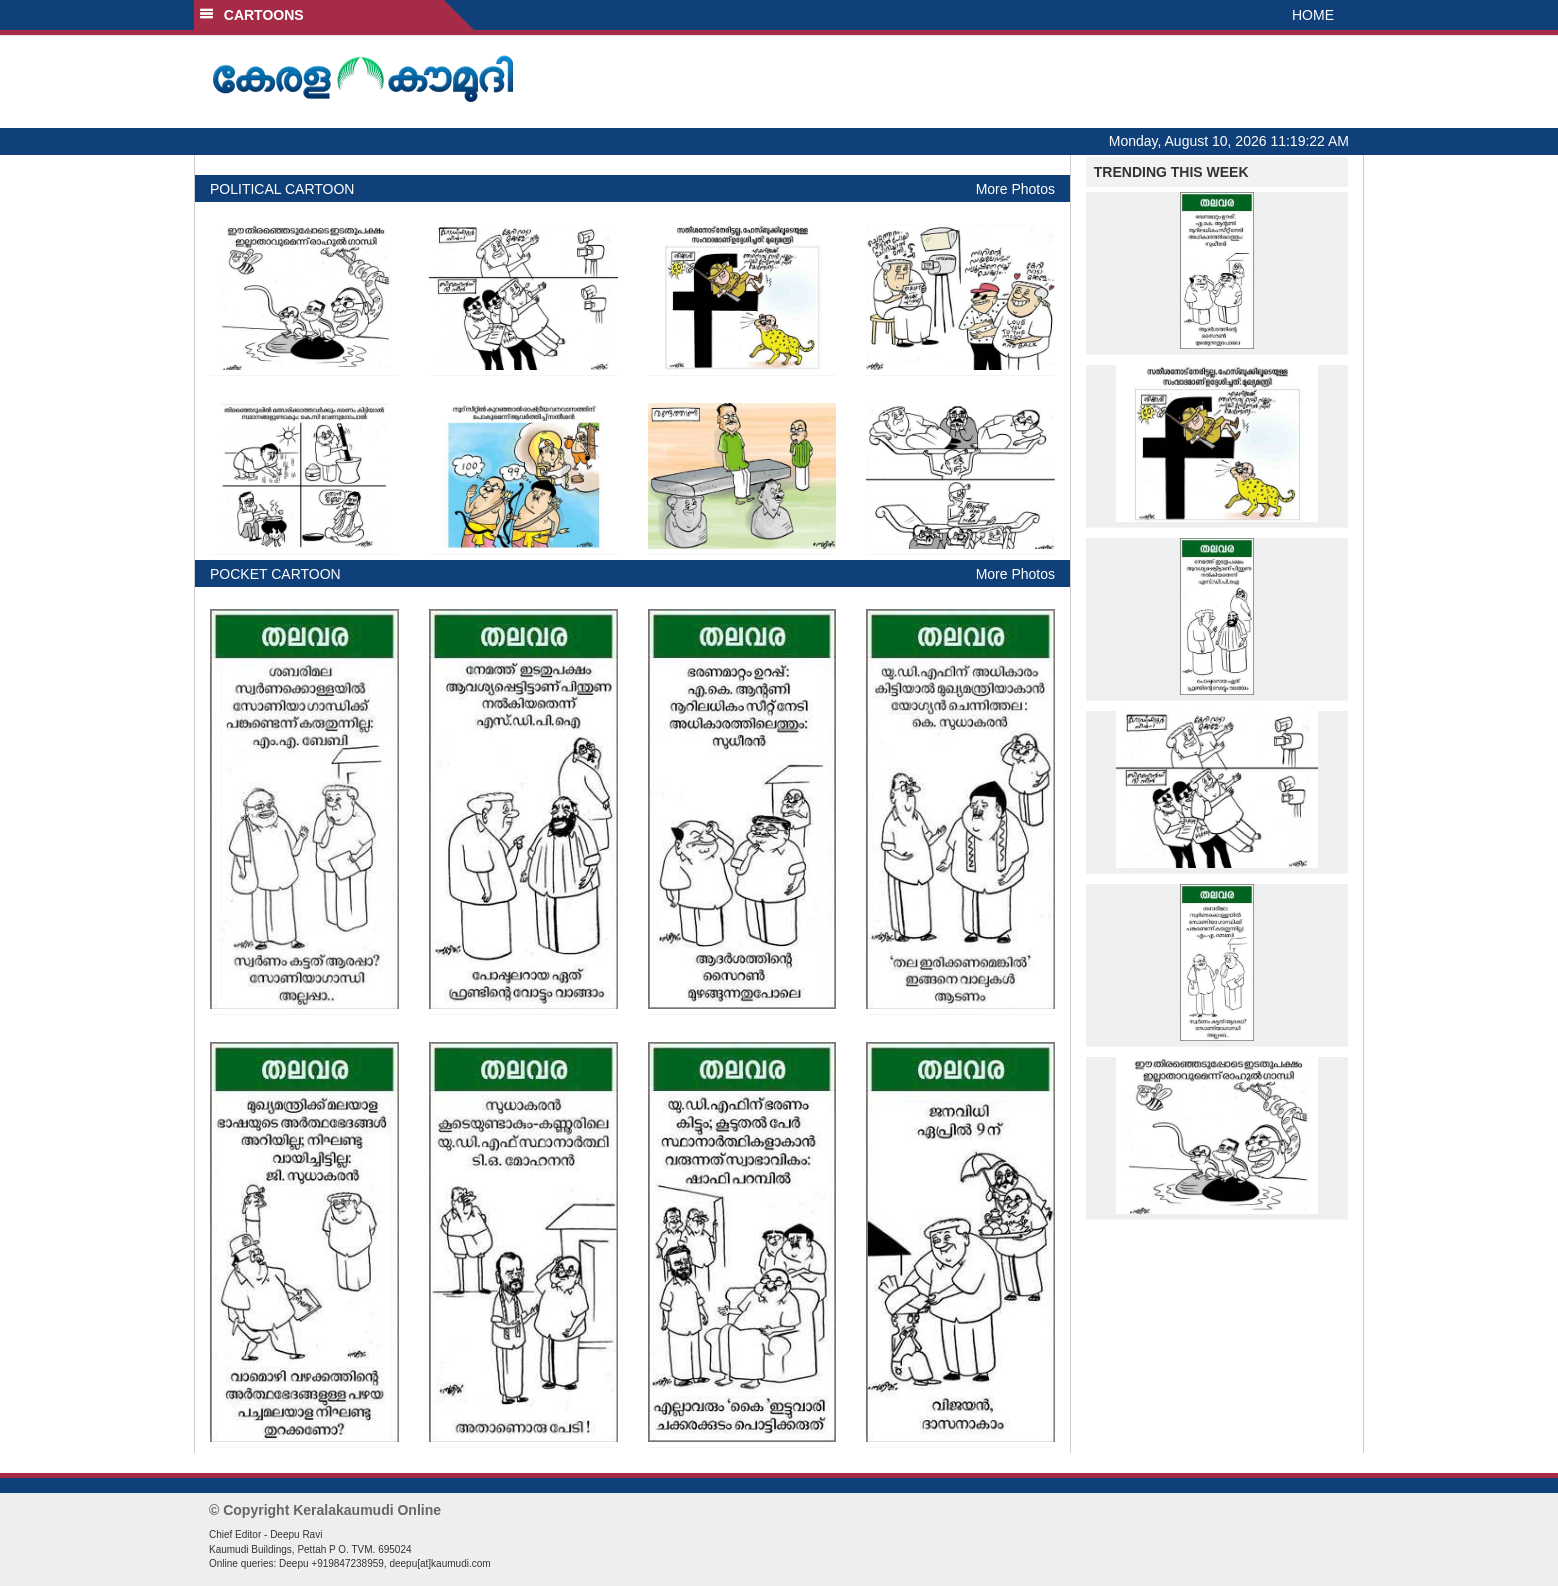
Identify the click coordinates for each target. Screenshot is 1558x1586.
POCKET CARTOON (275, 574)
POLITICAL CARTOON (282, 189)
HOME (1313, 15)
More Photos (1015, 189)
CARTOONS (251, 15)
